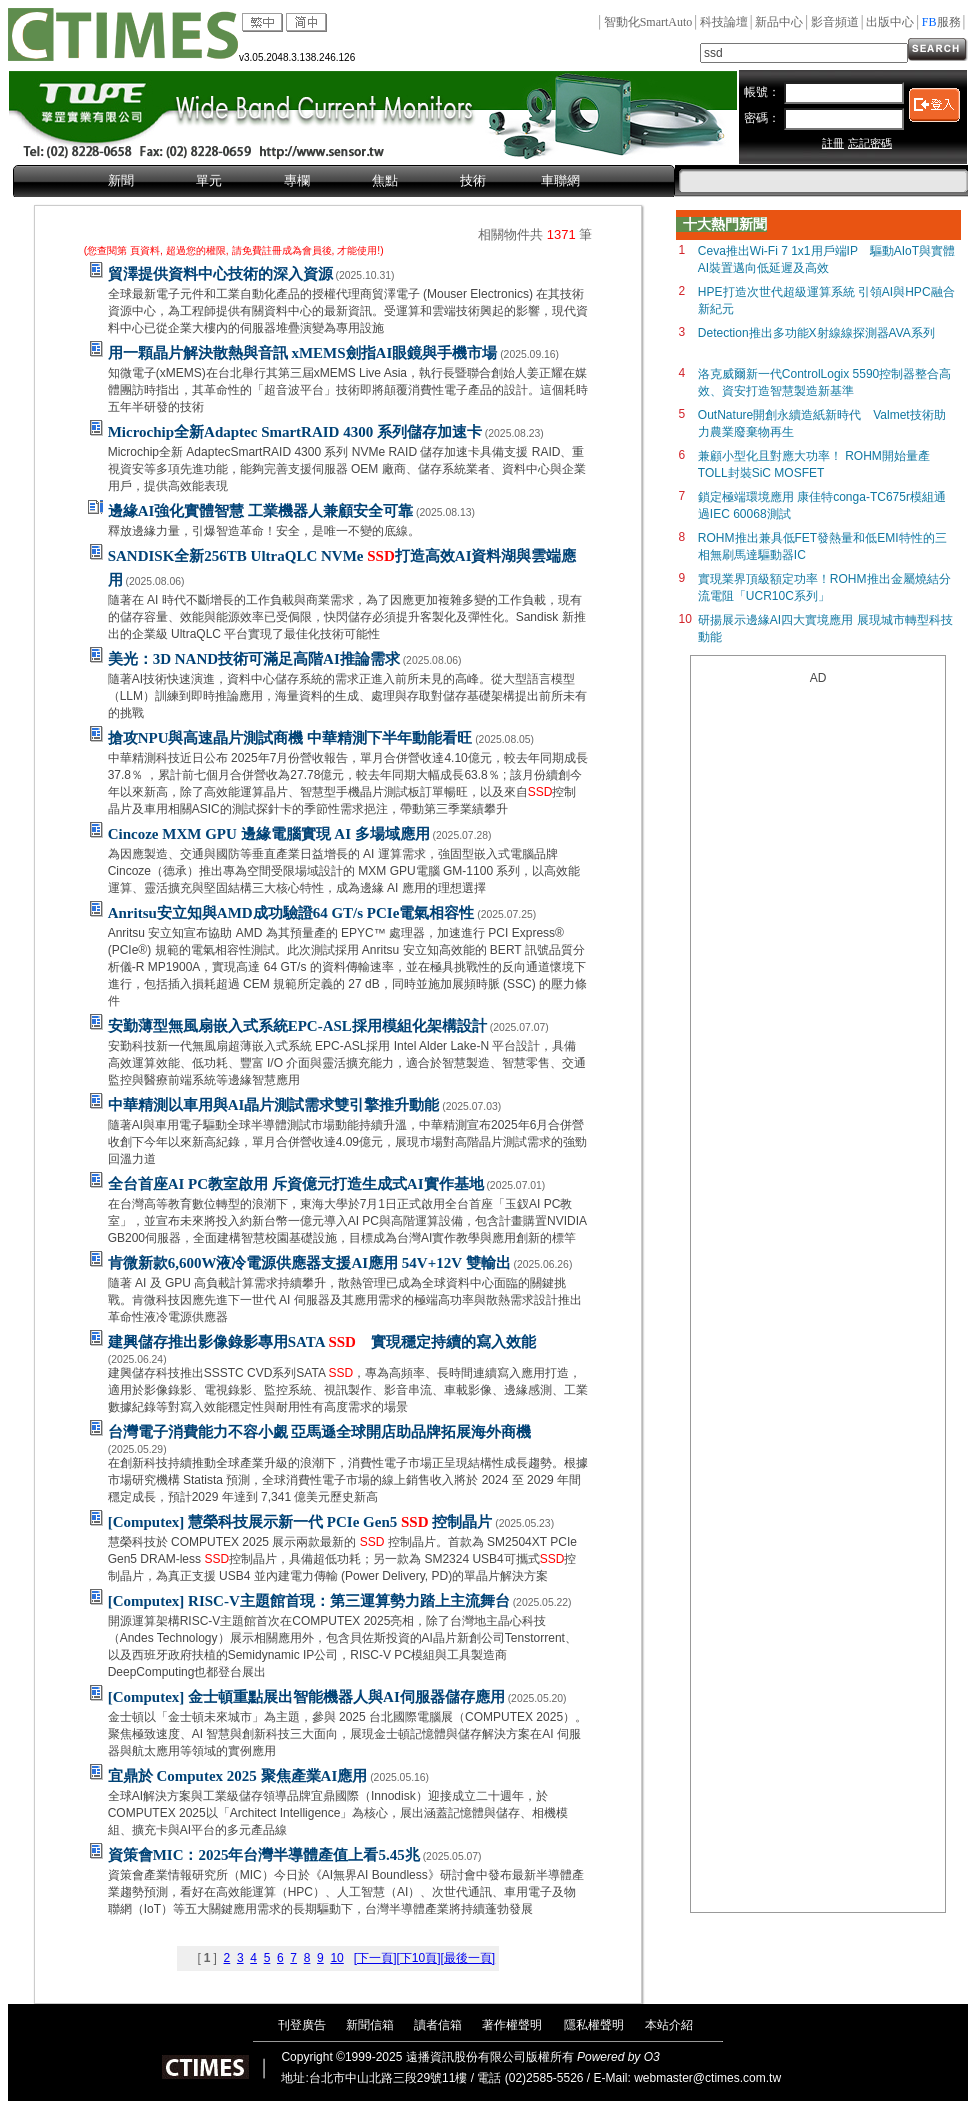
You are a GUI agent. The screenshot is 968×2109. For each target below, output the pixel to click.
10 (336, 1958)
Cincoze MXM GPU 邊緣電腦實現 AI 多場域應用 (269, 834)
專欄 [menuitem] (297, 180)
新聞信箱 (370, 2025)
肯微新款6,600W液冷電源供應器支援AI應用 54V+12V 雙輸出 (309, 1263)
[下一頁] (375, 1958)
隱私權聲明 (594, 2025)
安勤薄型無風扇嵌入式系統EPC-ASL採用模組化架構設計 (297, 1026)
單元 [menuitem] (209, 180)
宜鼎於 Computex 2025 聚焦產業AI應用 (238, 1776)
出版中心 (890, 22)
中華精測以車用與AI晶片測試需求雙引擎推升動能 (274, 1105)
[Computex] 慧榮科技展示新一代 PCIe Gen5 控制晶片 (300, 1522)
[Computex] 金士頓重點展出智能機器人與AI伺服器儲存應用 (306, 1697)
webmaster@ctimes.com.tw (707, 2078)
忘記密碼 (870, 143)
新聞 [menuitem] (121, 180)
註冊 (833, 143)
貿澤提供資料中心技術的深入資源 (220, 274)
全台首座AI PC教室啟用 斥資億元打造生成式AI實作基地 (296, 1184)
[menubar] (344, 182)
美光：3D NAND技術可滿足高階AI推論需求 (254, 659)
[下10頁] (418, 1958)
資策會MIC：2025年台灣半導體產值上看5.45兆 (264, 1855)
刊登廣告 (302, 2025)
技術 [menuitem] (473, 180)
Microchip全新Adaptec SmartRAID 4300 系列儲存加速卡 (295, 432)
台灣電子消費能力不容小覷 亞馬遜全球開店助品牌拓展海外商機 (320, 1432)
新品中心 (779, 22)
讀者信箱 (438, 2025)
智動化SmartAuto (648, 22)
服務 (941, 22)
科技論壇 (724, 22)
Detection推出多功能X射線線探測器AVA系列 (816, 333)
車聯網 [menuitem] (560, 180)
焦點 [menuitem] (385, 180)
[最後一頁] (467, 1958)
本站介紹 (669, 2025)
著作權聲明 (512, 2025)
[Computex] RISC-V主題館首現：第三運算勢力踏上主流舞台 (309, 1601)
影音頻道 (835, 22)
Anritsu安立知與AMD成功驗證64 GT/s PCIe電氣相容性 (291, 913)
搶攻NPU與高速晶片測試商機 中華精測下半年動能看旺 (290, 738)
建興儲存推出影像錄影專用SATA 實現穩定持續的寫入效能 (322, 1342)
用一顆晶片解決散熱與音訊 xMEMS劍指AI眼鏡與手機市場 (303, 353)
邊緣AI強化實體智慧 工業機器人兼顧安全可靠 (260, 511)
